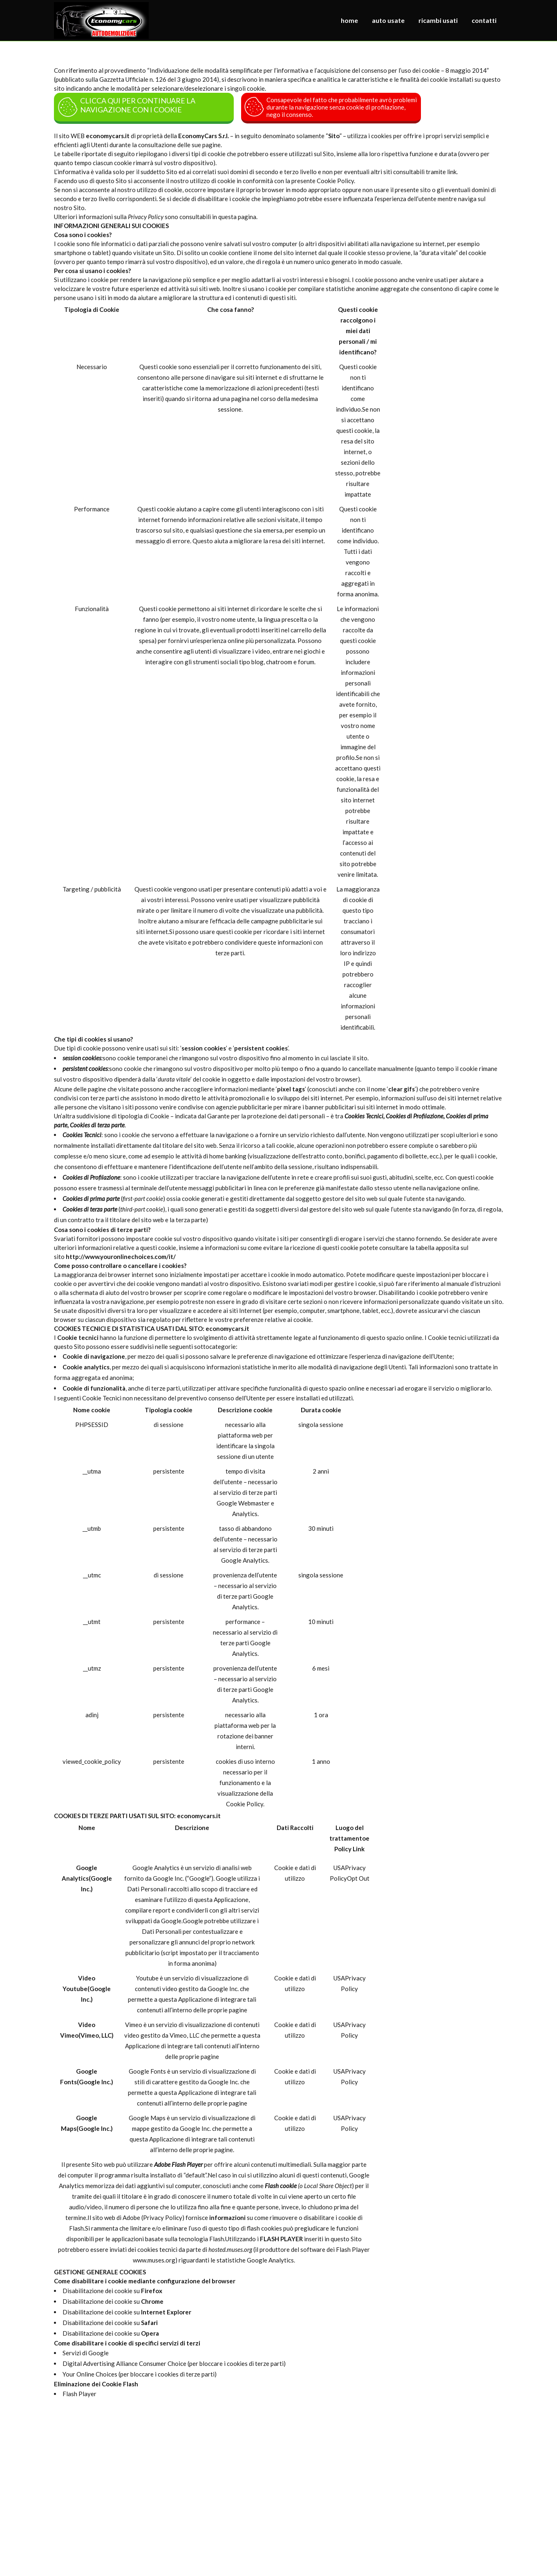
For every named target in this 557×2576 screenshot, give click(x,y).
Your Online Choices (90, 2374)
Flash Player (79, 2393)
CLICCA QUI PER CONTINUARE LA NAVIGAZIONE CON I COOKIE (126, 107)
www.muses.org (154, 2260)
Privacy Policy (162, 2217)
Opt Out (358, 1878)
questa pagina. (237, 216)
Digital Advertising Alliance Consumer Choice (124, 2363)
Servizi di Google (86, 2352)
